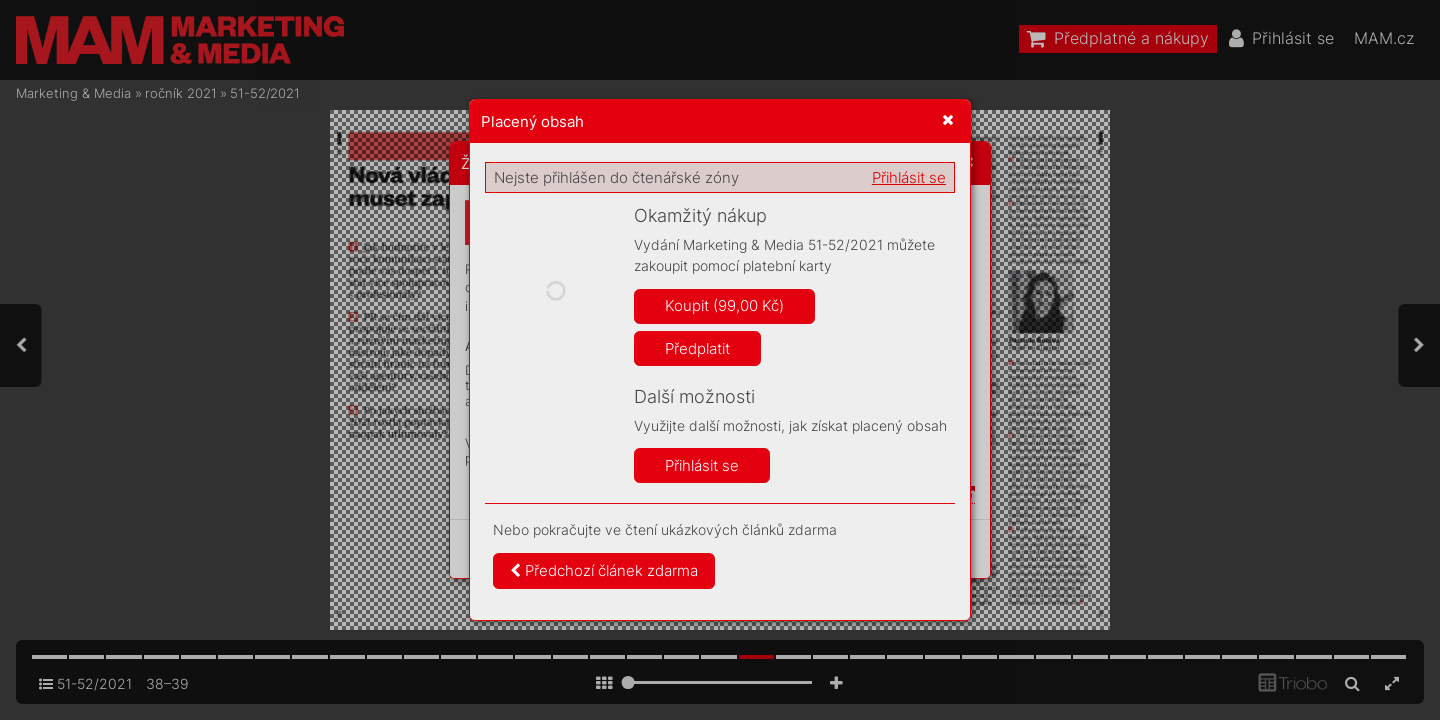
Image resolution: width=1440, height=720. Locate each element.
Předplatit (697, 348)
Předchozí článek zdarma (604, 570)
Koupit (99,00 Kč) (724, 305)
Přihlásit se (909, 177)
